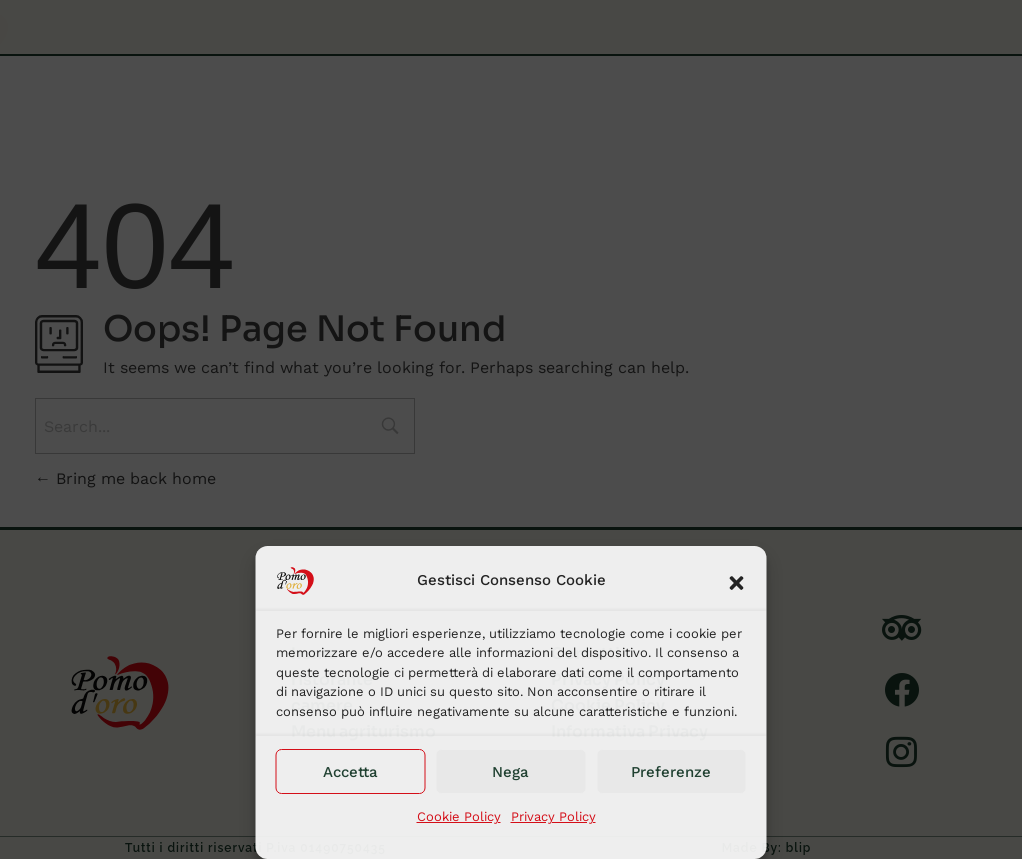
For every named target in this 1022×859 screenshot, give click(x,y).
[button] (737, 581)
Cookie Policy (459, 816)
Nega (510, 772)
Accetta (350, 772)
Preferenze (671, 772)
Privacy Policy (553, 816)
